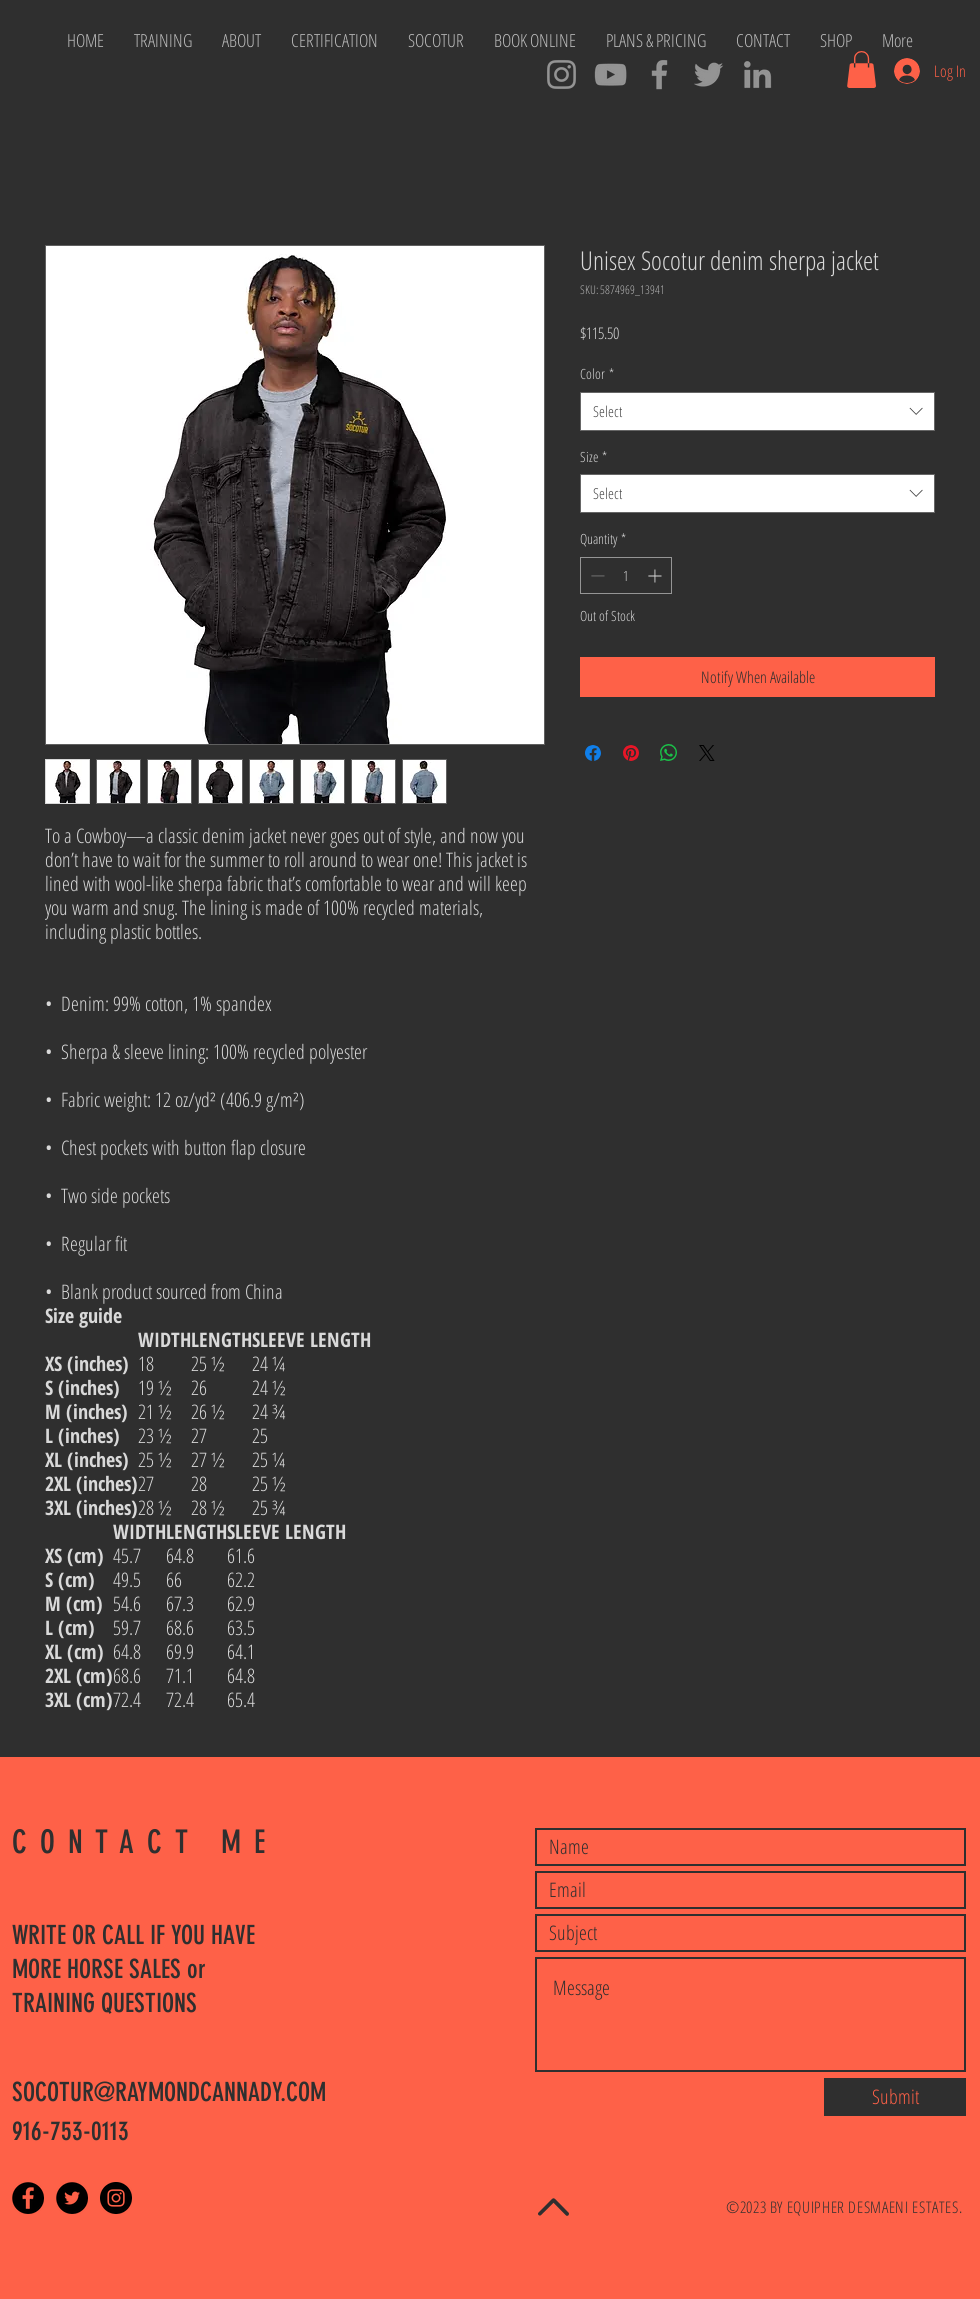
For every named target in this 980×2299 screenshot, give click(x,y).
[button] (861, 69)
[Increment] (656, 575)
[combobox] (757, 411)
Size (593, 456)
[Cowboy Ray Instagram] (561, 74)
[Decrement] (595, 575)
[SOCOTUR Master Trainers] (659, 74)
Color (597, 373)
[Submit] (895, 2097)
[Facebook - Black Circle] (28, 2198)
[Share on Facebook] (593, 753)
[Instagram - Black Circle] (116, 2198)
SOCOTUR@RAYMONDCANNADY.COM (169, 2092)
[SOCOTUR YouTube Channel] (610, 74)
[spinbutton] (626, 575)
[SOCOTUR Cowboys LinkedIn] (757, 74)
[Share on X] (707, 753)
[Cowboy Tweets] (708, 74)
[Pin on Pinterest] (631, 753)
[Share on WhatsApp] (669, 753)
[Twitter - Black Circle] (72, 2198)
